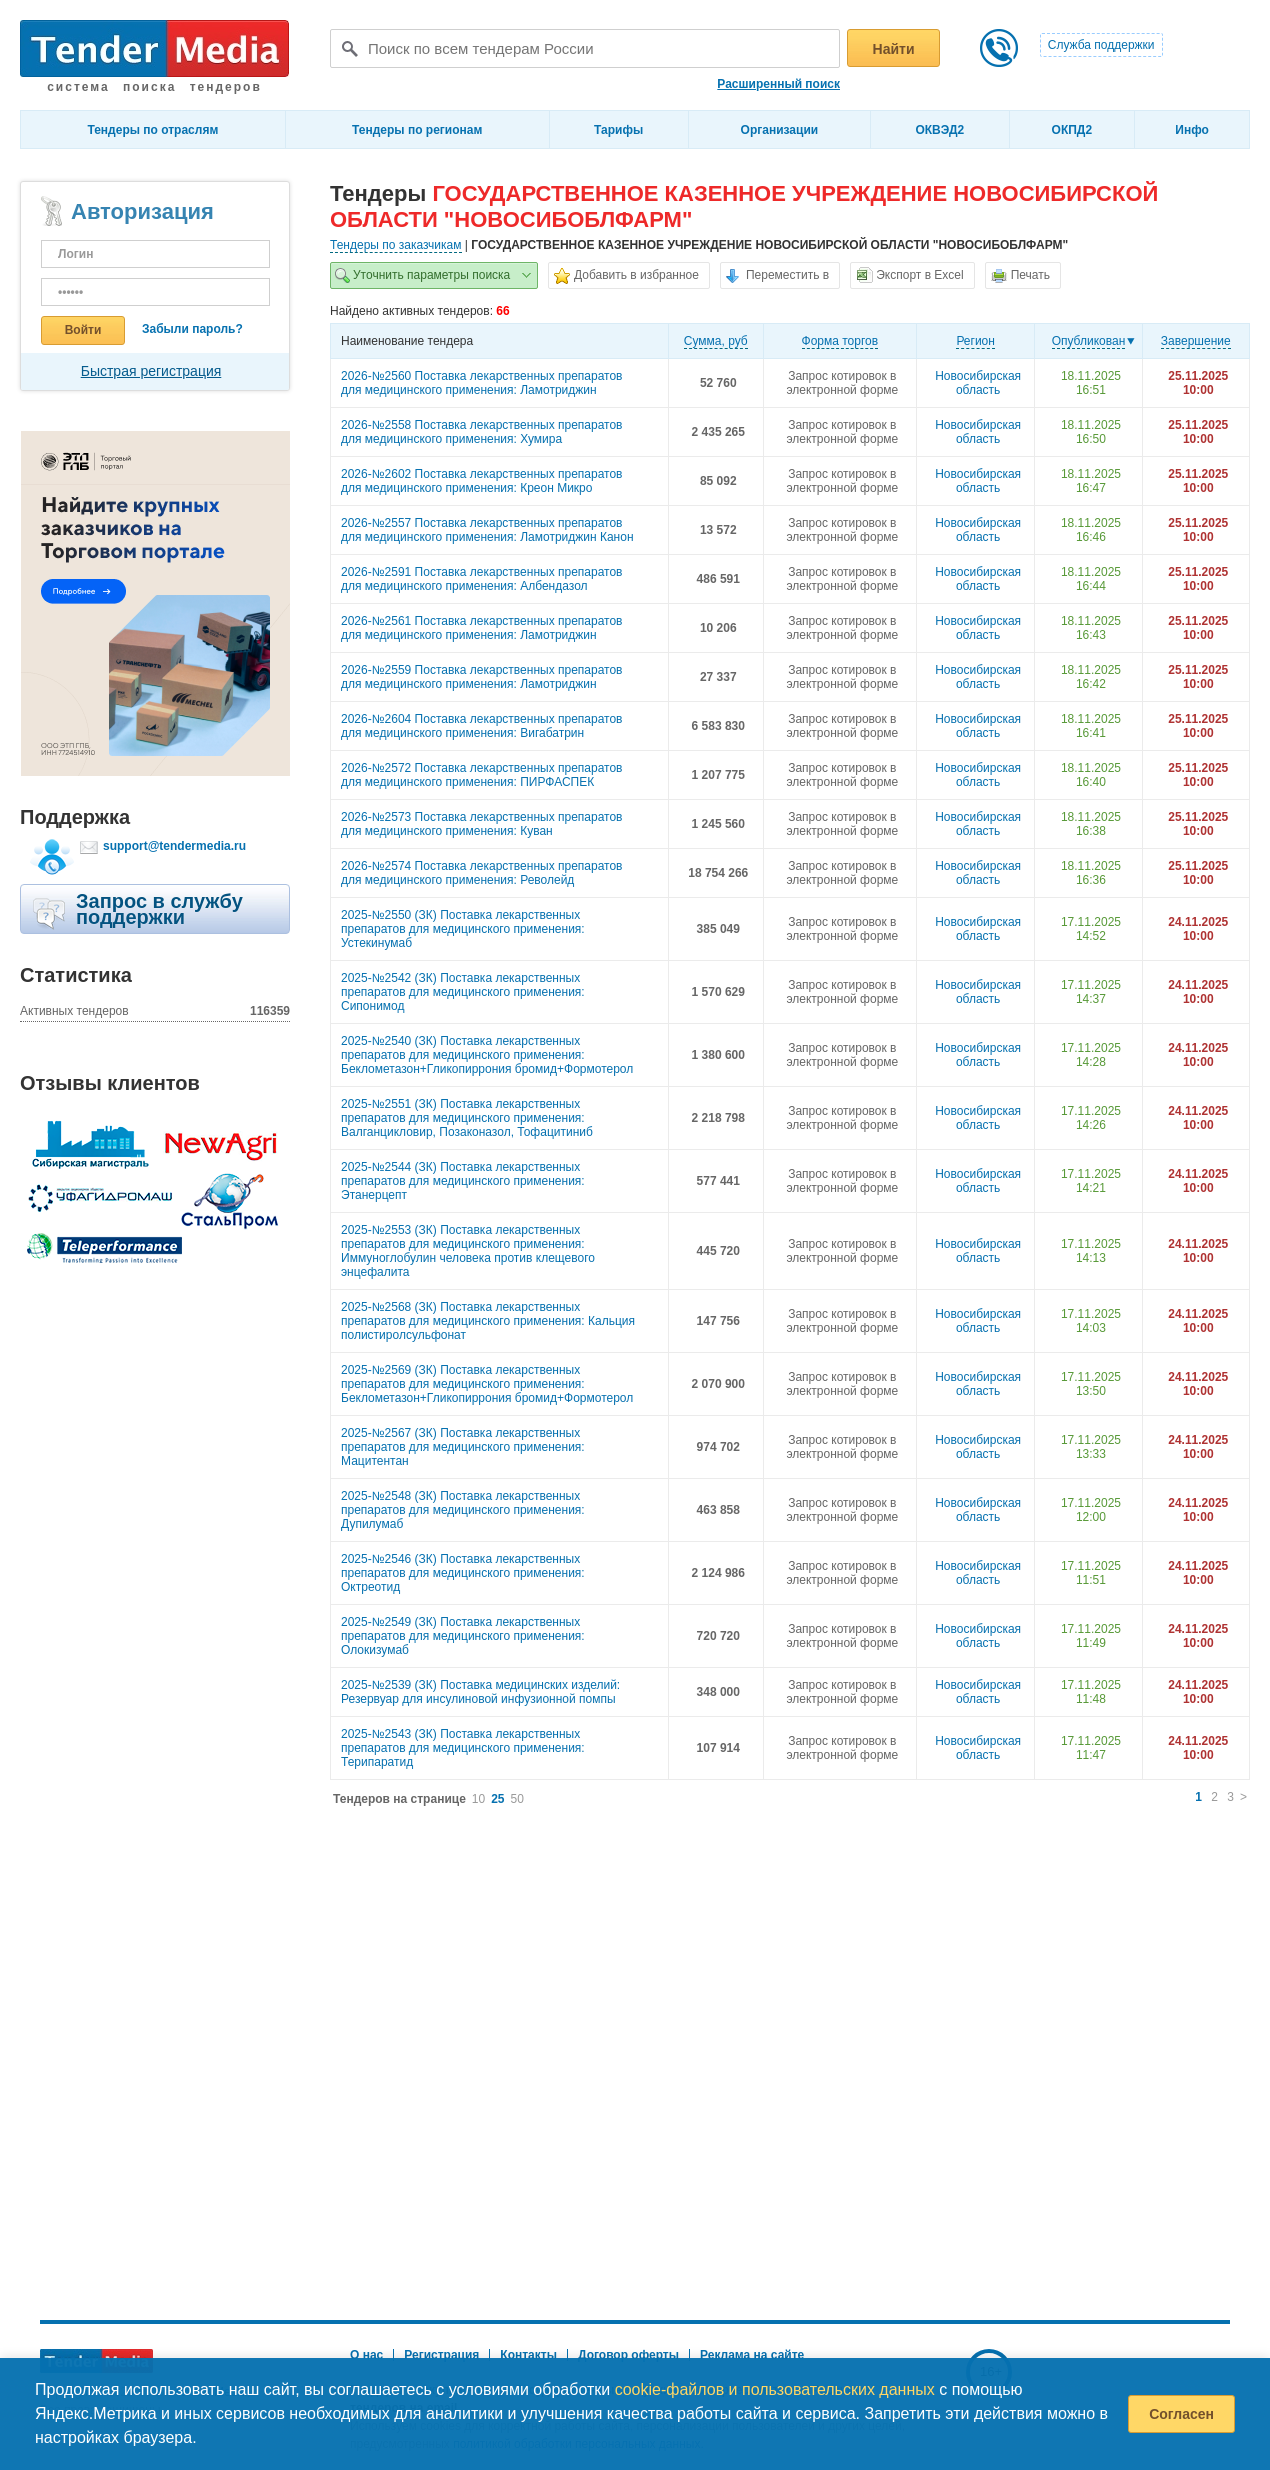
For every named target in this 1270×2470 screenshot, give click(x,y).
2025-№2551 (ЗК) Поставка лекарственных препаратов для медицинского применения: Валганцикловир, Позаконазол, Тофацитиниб (467, 1118)
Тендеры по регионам (417, 130)
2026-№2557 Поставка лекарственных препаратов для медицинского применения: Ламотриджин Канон (487, 530)
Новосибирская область (978, 383)
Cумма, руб (716, 341)
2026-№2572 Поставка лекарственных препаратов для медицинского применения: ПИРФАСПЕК (482, 775)
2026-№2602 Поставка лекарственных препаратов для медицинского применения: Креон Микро (482, 481)
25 (497, 1799)
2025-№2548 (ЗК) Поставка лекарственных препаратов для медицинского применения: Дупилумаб (463, 1510)
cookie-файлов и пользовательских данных (775, 2389)
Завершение (1196, 341)
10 (478, 1799)
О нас (366, 2355)
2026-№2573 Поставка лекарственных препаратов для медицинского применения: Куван (482, 824)
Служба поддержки (1101, 45)
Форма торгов (840, 341)
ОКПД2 (1072, 130)
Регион (975, 341)
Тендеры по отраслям (152, 130)
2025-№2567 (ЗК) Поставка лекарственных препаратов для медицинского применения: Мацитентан (463, 1447)
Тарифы (618, 130)
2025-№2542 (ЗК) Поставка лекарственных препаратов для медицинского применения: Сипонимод (463, 992)
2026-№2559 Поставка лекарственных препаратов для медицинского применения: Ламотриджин (482, 677)
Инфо (1192, 130)
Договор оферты (628, 2355)
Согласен (1181, 2414)
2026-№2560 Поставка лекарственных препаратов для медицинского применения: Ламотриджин (482, 383)
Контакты (528, 2355)
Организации (780, 130)
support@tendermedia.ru (174, 846)
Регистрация (441, 2355)
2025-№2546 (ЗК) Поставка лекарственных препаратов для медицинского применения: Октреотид (463, 1573)
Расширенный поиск (778, 84)
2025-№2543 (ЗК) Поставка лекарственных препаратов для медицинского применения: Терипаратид (463, 1748)
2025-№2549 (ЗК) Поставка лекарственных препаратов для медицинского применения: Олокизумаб (463, 1636)
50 (517, 1799)
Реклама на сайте (752, 2355)
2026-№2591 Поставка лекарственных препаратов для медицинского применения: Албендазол (482, 579)
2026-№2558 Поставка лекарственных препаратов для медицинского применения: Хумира (482, 432)
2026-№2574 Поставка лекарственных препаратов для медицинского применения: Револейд (482, 873)
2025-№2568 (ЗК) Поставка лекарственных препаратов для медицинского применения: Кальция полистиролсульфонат (488, 1321)
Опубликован (1089, 341)
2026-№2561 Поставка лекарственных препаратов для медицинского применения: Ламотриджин (482, 628)
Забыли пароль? (192, 329)
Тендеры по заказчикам (396, 245)
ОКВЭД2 (939, 130)
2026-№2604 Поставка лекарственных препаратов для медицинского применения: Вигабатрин (482, 726)
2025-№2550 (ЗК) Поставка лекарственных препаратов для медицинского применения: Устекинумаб (463, 929)
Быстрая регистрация (151, 371)
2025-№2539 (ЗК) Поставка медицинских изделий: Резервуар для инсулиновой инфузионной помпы (480, 1692)
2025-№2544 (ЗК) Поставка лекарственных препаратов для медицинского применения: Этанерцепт (463, 1181)
